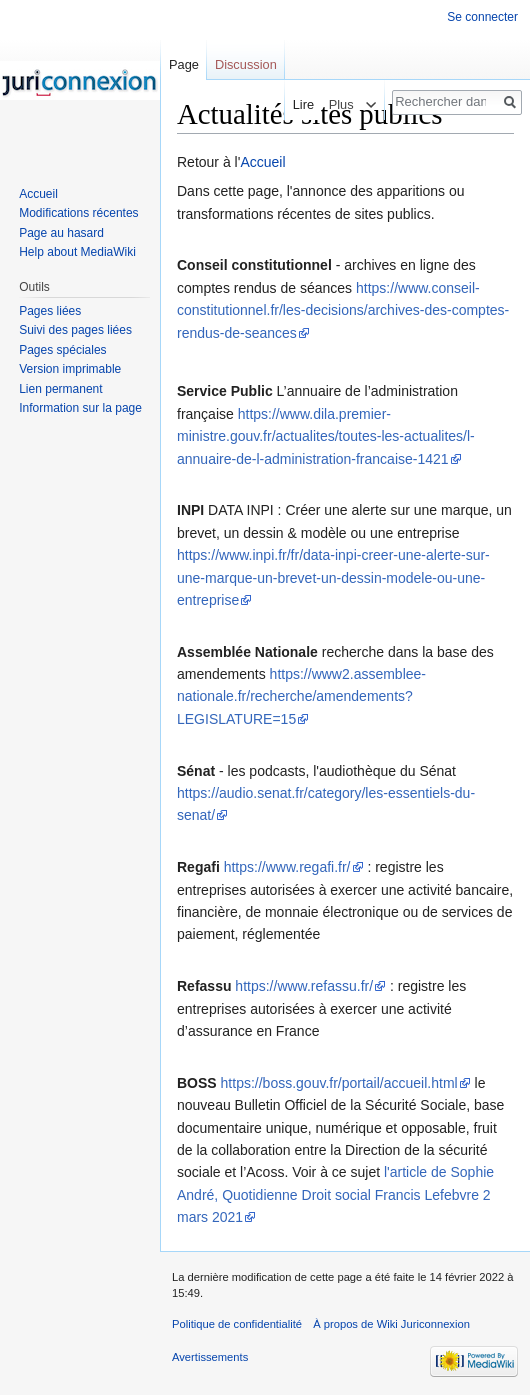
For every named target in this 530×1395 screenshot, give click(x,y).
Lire (296, 104)
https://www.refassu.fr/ (304, 986)
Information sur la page (80, 408)
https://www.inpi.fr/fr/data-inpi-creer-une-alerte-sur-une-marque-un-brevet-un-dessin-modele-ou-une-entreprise (333, 577)
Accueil (262, 162)
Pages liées (50, 311)
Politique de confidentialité (237, 1324)
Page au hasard (61, 233)
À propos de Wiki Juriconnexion (391, 1324)
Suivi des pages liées (75, 330)
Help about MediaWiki (77, 252)
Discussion (246, 64)
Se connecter (482, 17)
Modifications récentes (78, 213)
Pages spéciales (62, 350)
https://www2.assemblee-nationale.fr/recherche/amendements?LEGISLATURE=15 (301, 696)
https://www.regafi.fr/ (287, 867)
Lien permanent (60, 389)
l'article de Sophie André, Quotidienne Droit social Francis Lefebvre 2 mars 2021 (335, 1194)
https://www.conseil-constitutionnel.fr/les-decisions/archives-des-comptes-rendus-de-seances (343, 310)
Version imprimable (70, 369)
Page (184, 64)
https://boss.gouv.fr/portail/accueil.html (339, 1083)
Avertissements (210, 1357)
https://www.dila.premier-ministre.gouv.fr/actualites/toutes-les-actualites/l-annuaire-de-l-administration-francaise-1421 (326, 436)
